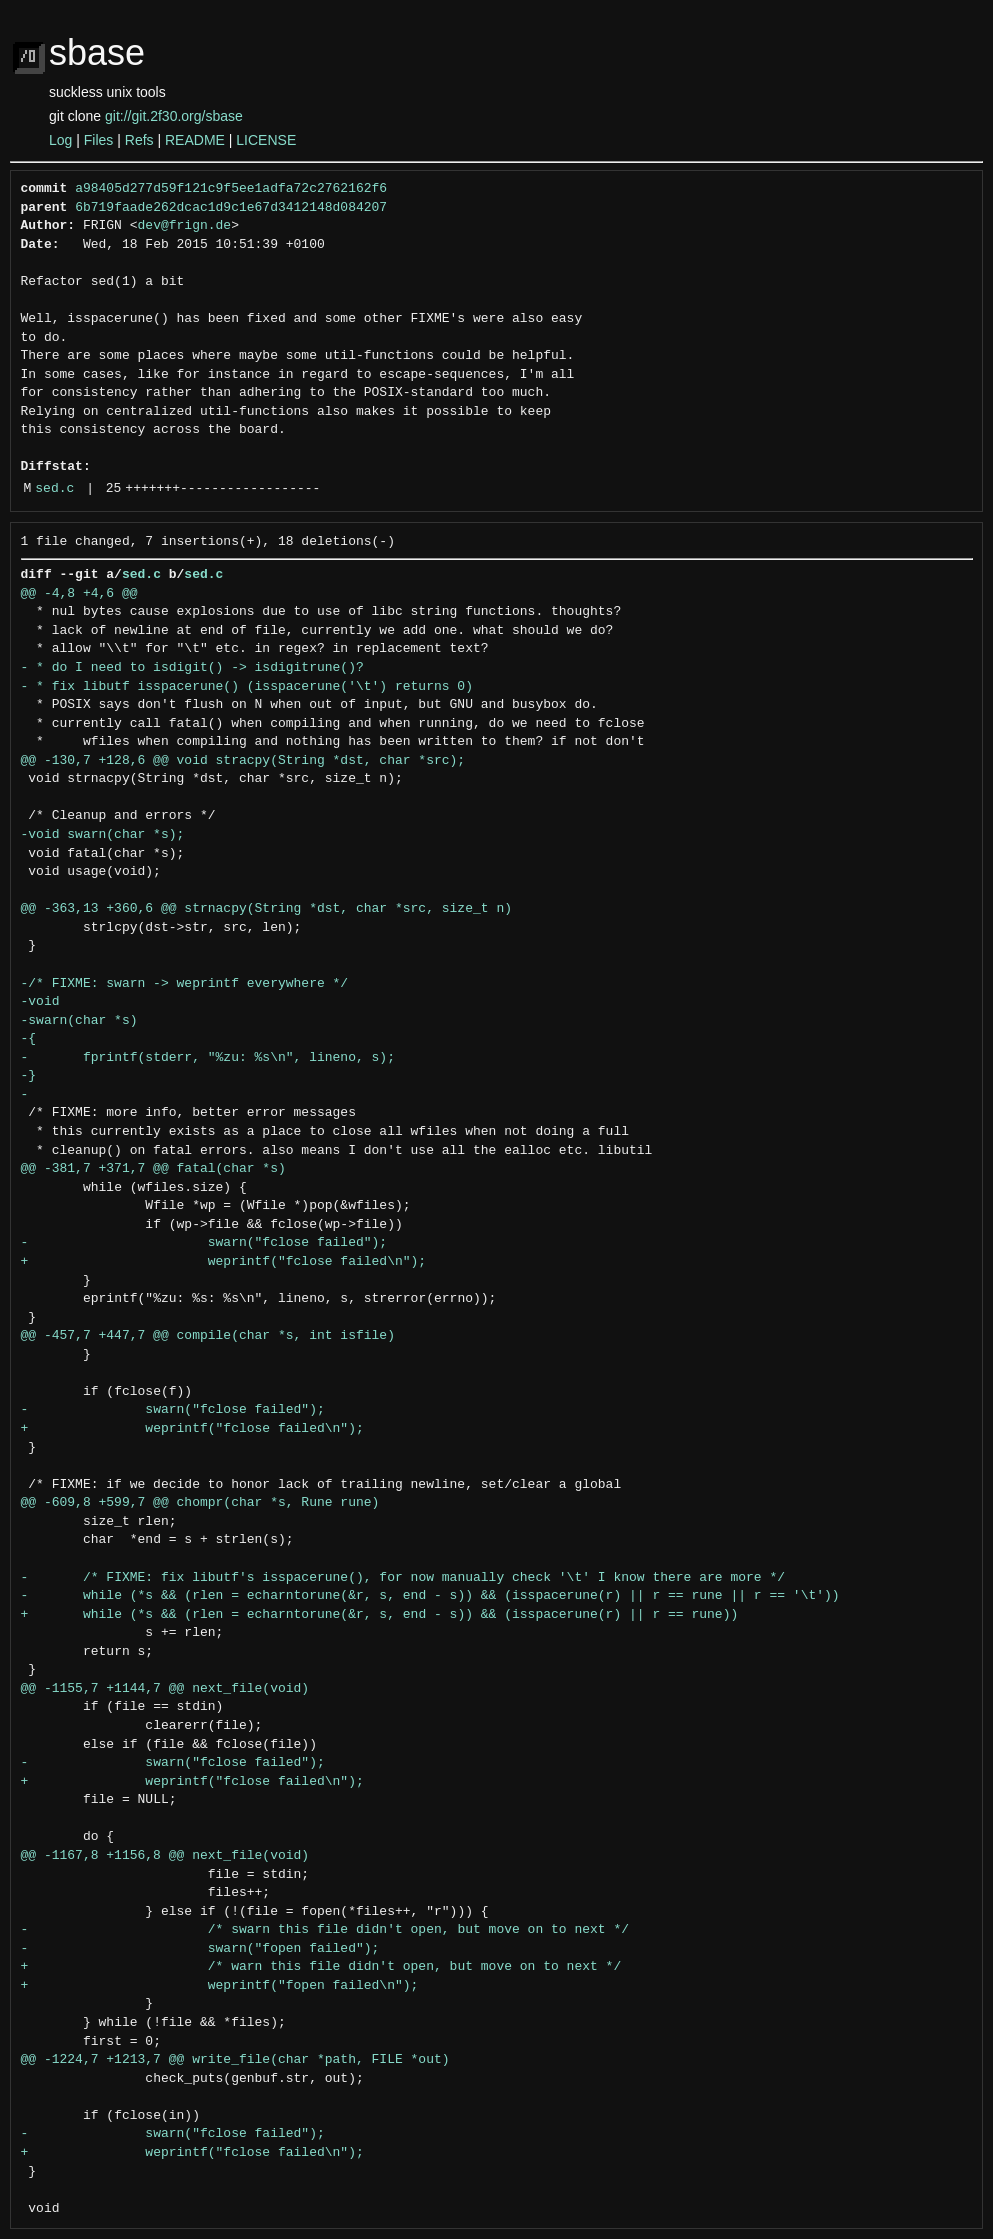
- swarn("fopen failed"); (200, 1949)
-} (29, 1076)
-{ (29, 1039)
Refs (139, 140)
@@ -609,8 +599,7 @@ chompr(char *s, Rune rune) (200, 1503)
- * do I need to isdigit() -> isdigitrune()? (192, 668)
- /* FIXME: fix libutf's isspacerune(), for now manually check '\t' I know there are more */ (403, 1578)
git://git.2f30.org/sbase (174, 116)
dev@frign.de (185, 226)
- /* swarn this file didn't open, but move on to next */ (325, 1930)
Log (60, 140)
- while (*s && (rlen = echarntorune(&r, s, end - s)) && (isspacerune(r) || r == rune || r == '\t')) (430, 1596)
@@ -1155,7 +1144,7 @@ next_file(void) (165, 1689)
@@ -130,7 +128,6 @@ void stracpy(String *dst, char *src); (243, 761)
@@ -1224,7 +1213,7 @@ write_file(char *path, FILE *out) (235, 2060)
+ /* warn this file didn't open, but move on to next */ (321, 1967)
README (195, 140)
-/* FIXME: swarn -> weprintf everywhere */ (185, 984)
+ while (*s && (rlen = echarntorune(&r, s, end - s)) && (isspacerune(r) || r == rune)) (380, 1615)
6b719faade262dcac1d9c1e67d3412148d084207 (231, 208)
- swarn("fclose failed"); (204, 1243)
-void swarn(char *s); (103, 835)
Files (99, 140)
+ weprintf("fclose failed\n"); (224, 1262)
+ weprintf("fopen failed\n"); (220, 1986)
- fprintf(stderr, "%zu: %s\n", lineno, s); (208, 1058)
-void (40, 1002)
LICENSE (266, 140)
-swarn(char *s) (79, 1021)
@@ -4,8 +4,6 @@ (79, 594)
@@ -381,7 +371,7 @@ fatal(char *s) (153, 1169)
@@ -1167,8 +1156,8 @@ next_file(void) (165, 1856)
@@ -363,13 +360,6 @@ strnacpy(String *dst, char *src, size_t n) (266, 909)
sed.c (54, 489)
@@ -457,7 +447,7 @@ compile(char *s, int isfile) (208, 1336)
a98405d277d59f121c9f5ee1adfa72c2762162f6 (231, 189)
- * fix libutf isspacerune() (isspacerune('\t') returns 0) (247, 687)
